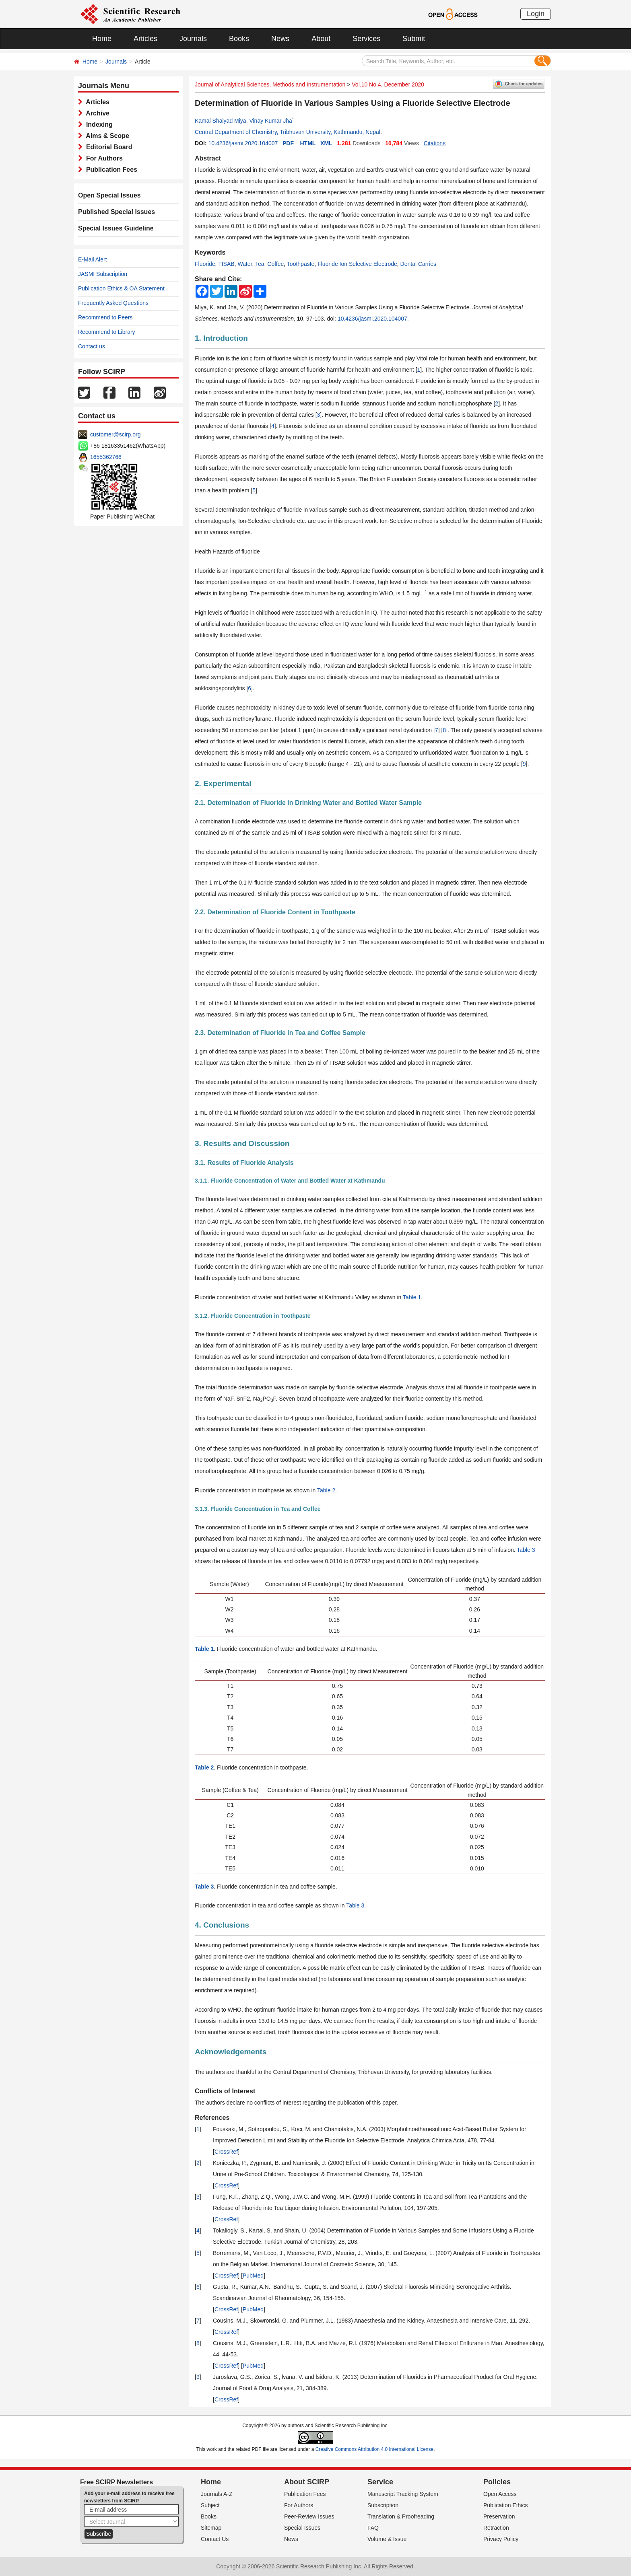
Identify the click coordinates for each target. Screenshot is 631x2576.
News (280, 39)
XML (326, 143)
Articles (145, 39)
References (212, 2117)
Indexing (97, 124)
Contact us (91, 346)
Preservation (499, 2516)
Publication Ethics (505, 2505)
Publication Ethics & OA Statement (121, 288)
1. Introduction (221, 338)
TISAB (226, 264)
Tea (259, 264)
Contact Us (215, 2539)
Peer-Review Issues (309, 2516)
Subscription (382, 2505)
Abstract (208, 158)
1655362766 (106, 457)
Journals (193, 39)
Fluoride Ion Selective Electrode (357, 264)
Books (239, 39)
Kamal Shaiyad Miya (220, 120)
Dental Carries (418, 264)
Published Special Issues (116, 211)
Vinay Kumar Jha (270, 120)
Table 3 (526, 1550)
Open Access (500, 2494)
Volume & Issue (386, 2539)
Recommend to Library (106, 332)
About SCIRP (306, 2482)
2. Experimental (223, 783)
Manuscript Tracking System (402, 2494)
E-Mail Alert (92, 259)
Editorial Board (107, 147)
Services (366, 39)
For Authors (102, 158)
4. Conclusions (222, 1925)
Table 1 (412, 1297)
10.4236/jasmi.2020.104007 (243, 143)
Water (244, 264)
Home (101, 39)
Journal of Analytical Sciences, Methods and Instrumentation (270, 84)
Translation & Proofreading (400, 2516)
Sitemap (211, 2528)
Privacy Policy (500, 2539)
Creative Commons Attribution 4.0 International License (375, 2449)
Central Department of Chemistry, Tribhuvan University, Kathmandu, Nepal (287, 132)
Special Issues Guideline (116, 228)
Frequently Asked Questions (113, 303)
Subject (210, 2505)
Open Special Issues (109, 195)
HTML (308, 143)
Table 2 (326, 1490)
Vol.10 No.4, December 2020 (388, 84)
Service (380, 2482)
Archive (95, 113)
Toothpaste (301, 264)
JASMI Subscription (102, 274)
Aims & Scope (105, 135)
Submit (413, 39)
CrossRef (226, 2151)
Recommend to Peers (105, 317)
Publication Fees (109, 169)
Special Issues (302, 2528)
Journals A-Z (217, 2494)
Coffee (275, 264)
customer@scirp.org (115, 434)
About (320, 39)
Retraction (496, 2528)
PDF (288, 143)
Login (535, 14)
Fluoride (205, 264)
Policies (497, 2482)
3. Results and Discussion (242, 1143)
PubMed (253, 2275)
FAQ (373, 2528)
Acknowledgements (230, 2051)
